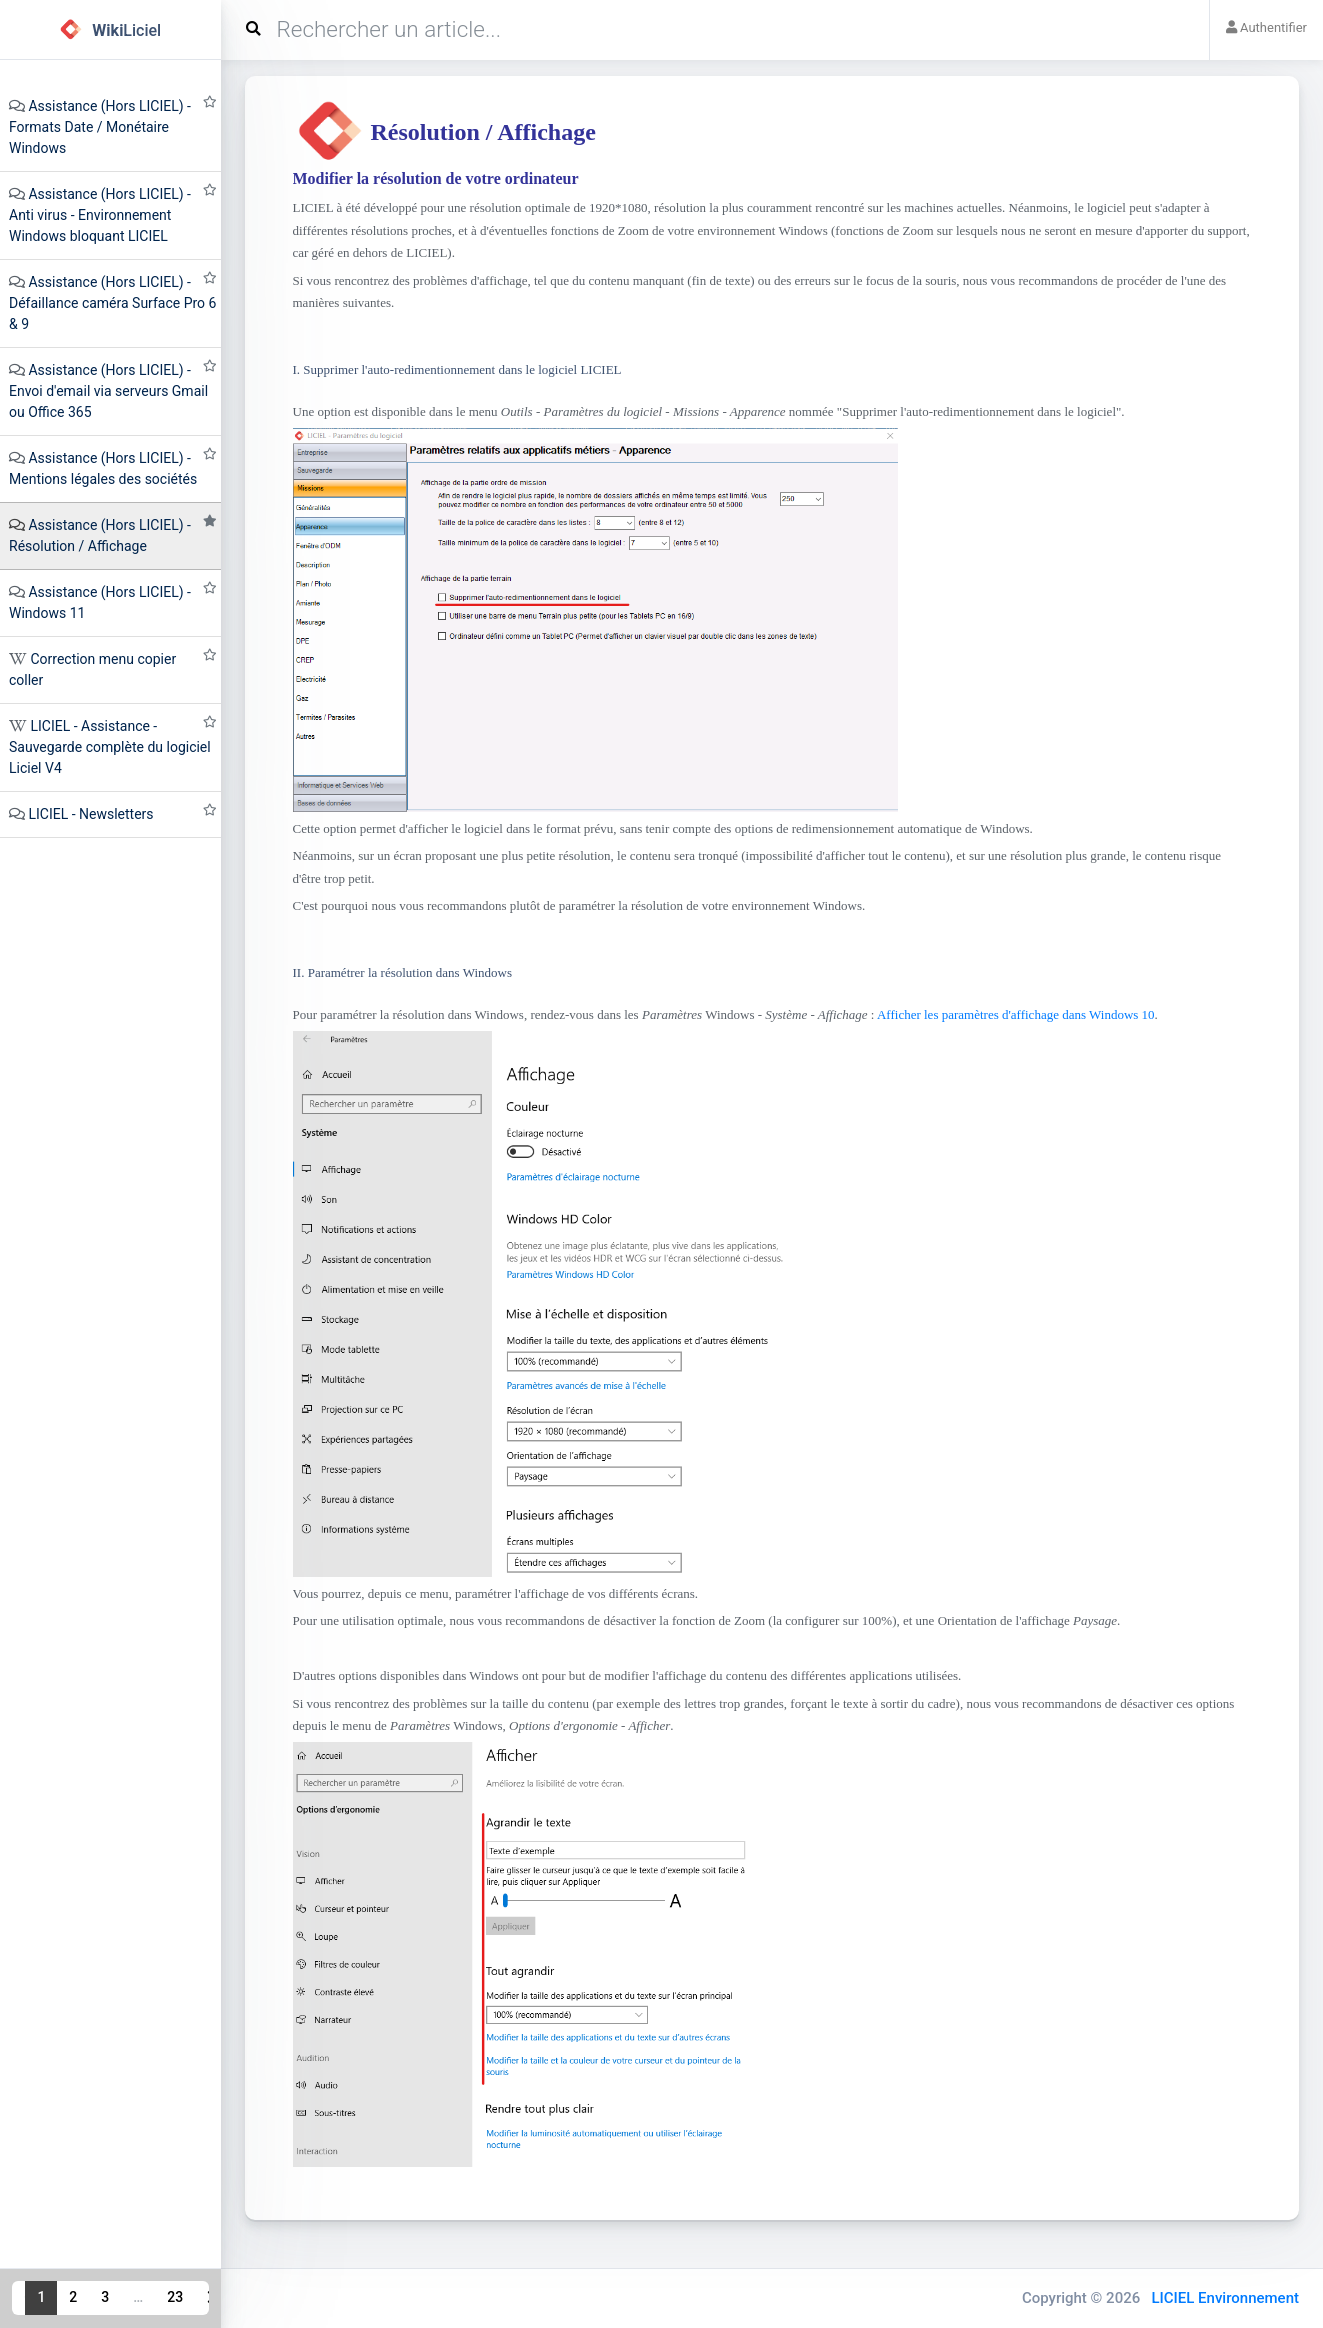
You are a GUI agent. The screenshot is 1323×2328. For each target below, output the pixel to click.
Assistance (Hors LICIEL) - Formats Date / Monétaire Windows (100, 127)
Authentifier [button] (1266, 27)
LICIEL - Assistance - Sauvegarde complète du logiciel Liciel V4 (110, 747)
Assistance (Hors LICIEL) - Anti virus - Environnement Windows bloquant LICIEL (100, 215)
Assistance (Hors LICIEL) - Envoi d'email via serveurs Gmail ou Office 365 (108, 391)
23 (175, 2297)
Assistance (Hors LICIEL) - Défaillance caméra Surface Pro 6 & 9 (112, 303)
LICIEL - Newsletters (90, 814)
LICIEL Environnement (1225, 2298)
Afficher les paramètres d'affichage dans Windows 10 (1016, 1014)
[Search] (723, 30)
